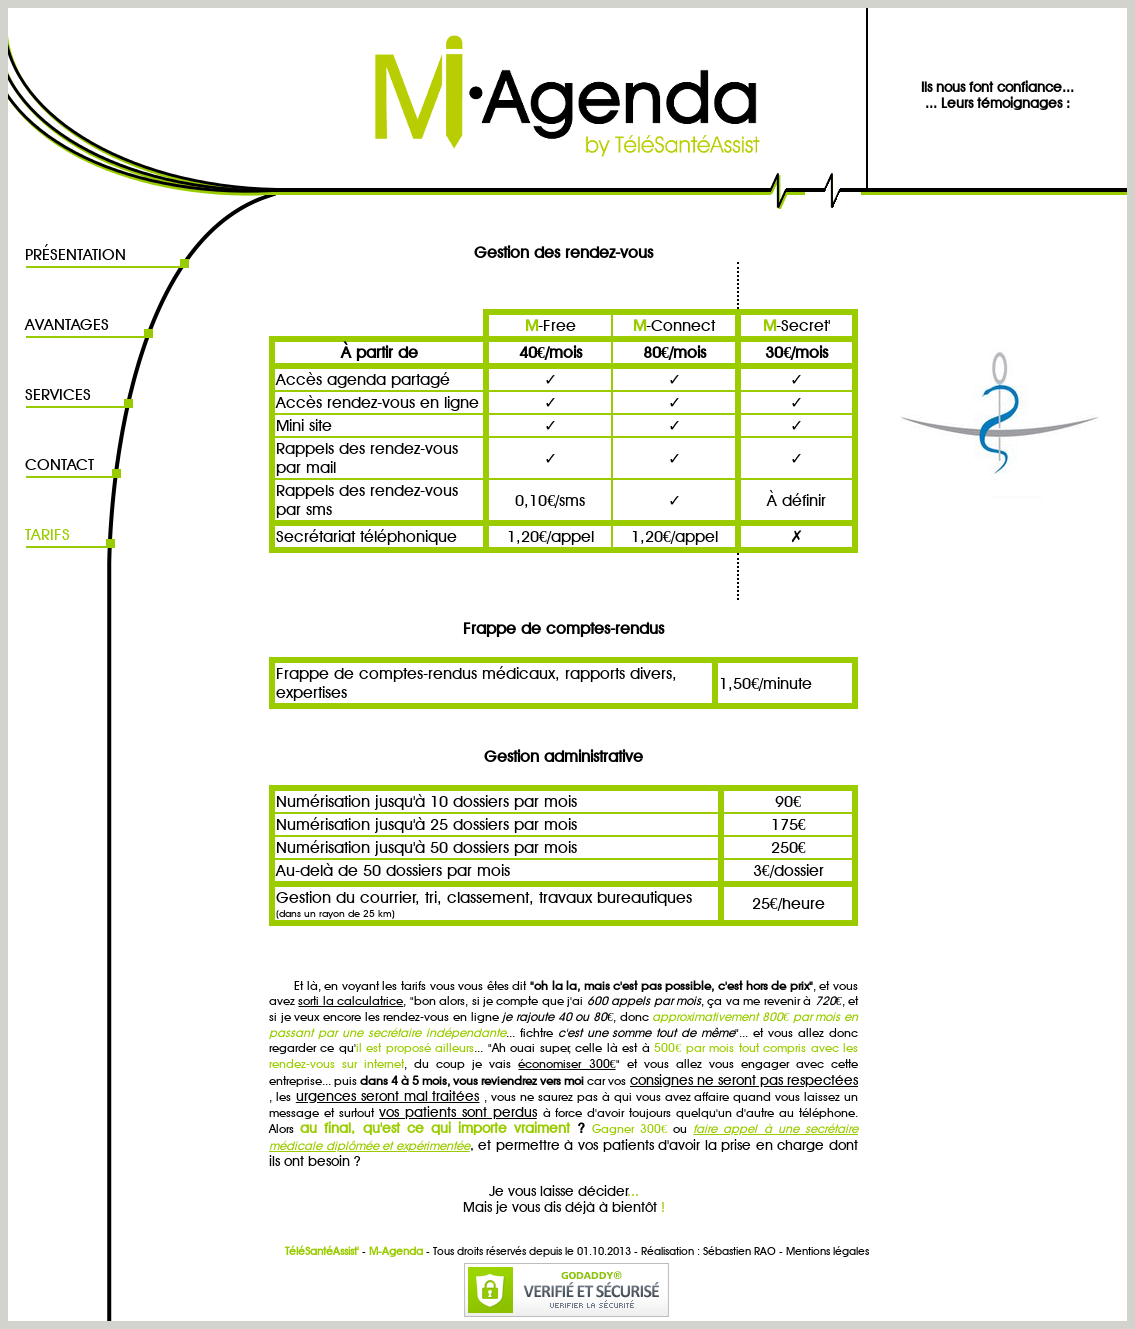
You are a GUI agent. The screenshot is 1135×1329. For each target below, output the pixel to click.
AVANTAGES (67, 324)
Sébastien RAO (739, 1251)
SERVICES (58, 394)
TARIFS (47, 534)
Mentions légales (827, 1251)
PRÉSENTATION (75, 254)
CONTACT (59, 464)
